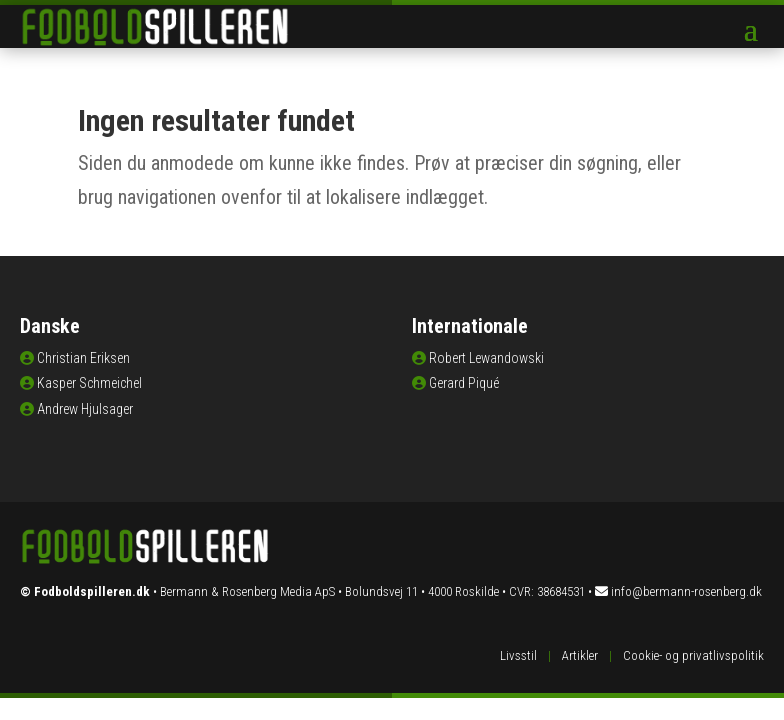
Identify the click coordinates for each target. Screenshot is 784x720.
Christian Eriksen (83, 358)
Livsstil (518, 655)
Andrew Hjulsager (85, 409)
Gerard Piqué (464, 383)
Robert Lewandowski (486, 358)
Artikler (580, 655)
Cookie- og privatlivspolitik (693, 655)
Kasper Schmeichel (89, 383)
